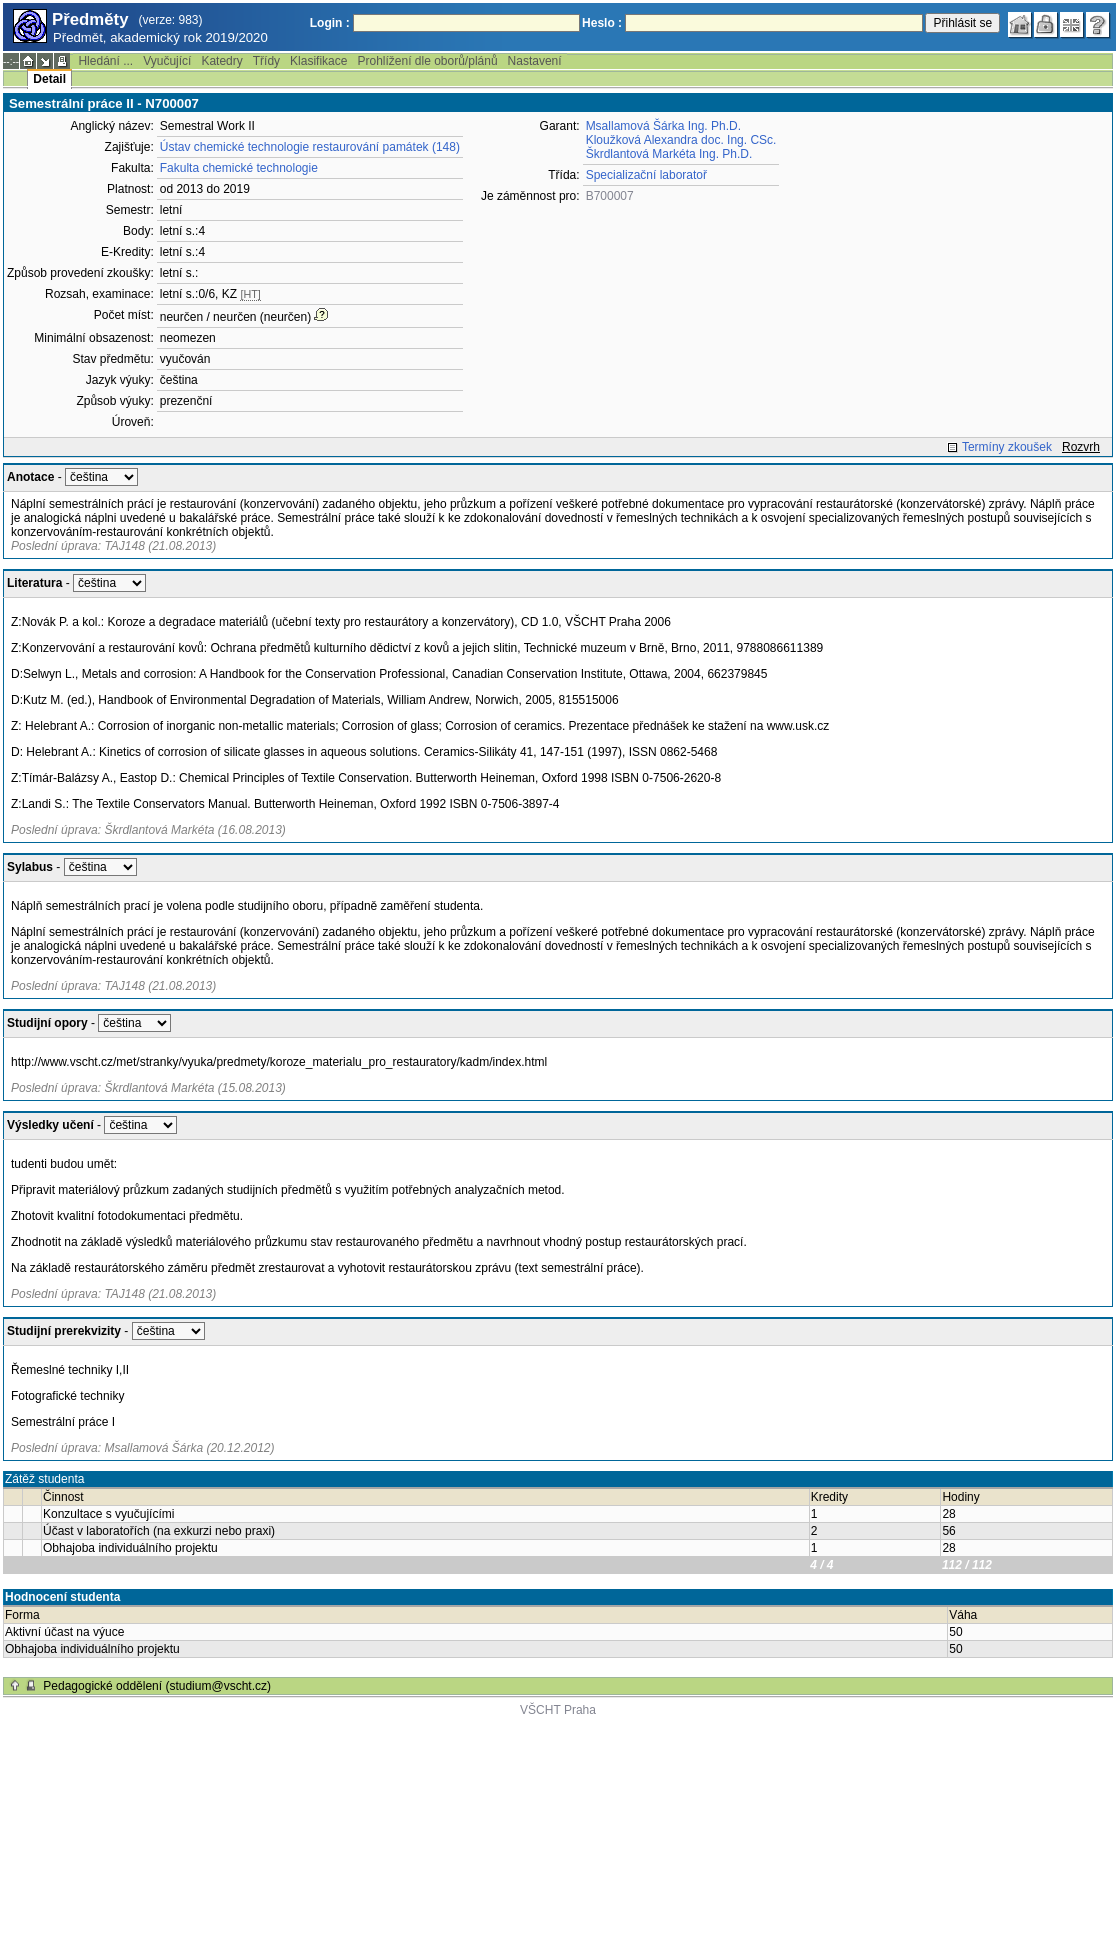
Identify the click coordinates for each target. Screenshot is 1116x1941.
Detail (49, 79)
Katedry (221, 61)
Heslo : (602, 23)
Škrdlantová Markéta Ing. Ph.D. (669, 154)
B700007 (610, 196)
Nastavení (535, 61)
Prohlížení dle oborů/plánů (427, 61)
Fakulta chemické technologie (239, 168)
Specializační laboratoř (646, 175)
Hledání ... (105, 61)
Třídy (266, 61)
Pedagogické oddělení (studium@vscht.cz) (157, 1686)
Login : (330, 23)
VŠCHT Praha (558, 1710)
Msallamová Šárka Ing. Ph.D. (663, 126)
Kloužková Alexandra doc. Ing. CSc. (681, 140)
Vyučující (167, 61)
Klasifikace (318, 61)
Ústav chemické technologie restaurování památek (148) (310, 147)
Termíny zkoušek (1007, 447)
